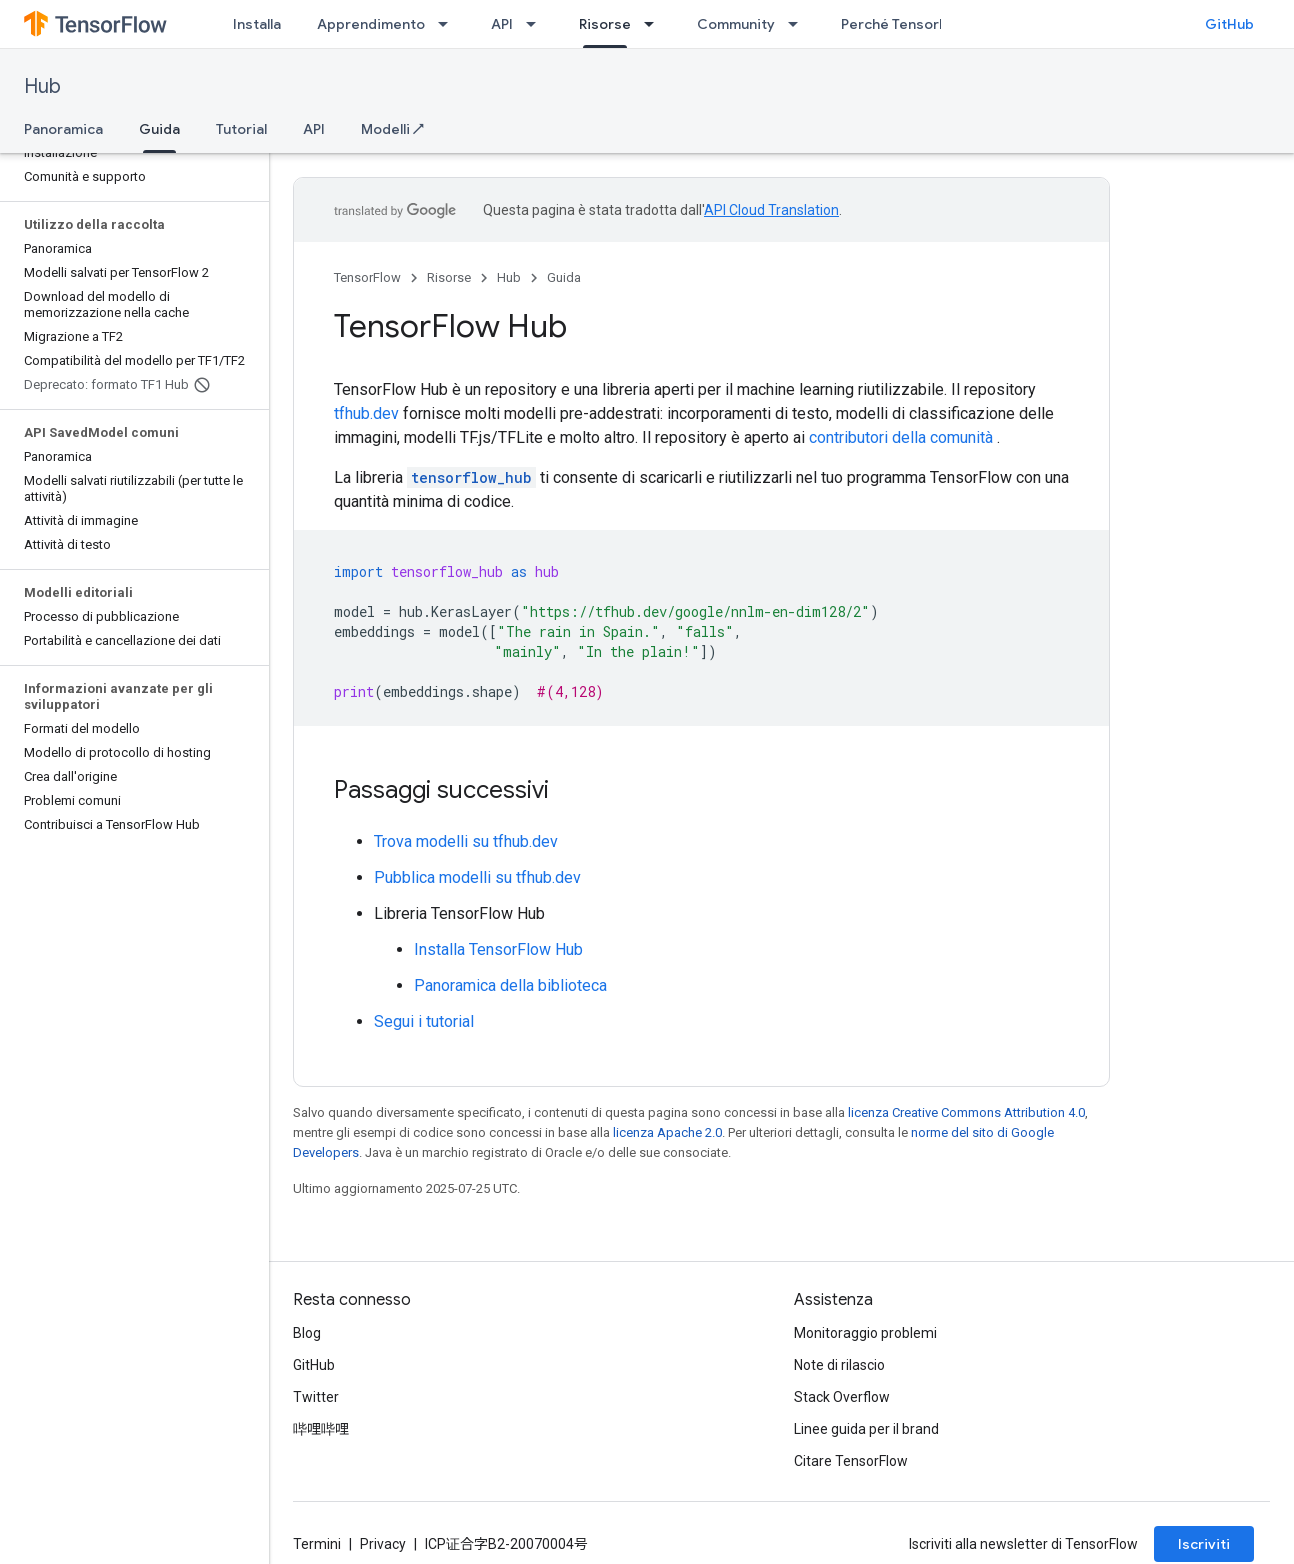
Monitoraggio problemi (865, 1333)
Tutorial (241, 129)
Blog (307, 1333)
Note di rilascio (839, 1365)
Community (736, 24)
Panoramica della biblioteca (510, 985)
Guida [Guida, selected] (159, 129)
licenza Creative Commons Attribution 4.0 (966, 1112)
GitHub (1229, 24)
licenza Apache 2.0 (667, 1132)
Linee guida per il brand (866, 1429)
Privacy (383, 1544)
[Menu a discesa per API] (537, 24)
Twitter (316, 1397)
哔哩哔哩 (321, 1429)
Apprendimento (371, 24)
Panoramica (63, 129)
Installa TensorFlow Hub (498, 949)
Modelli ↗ (392, 129)
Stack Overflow (842, 1397)
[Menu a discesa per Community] (799, 24)
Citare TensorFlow (851, 1461)
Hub (42, 86)
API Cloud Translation (771, 210)
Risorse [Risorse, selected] (605, 24)
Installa (257, 24)
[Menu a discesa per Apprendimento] (449, 24)
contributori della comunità (901, 437)
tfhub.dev (366, 413)
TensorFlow (367, 277)
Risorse (449, 277)
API (502, 24)
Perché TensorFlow (905, 24)
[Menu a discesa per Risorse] (655, 24)
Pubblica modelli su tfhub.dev (477, 877)
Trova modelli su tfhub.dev (466, 841)
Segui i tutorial (424, 1021)
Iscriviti (1204, 1544)
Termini (317, 1544)
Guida (564, 277)
